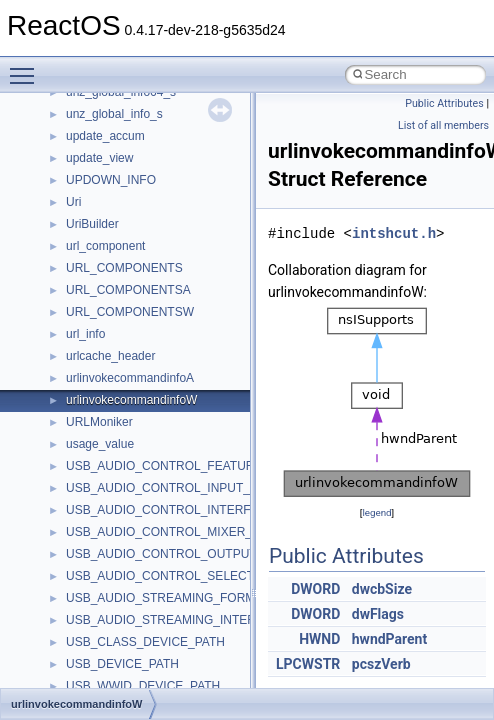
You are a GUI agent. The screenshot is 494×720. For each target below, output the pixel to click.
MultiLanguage (105, 418)
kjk (73, 198)
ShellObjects (99, 660)
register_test (99, 572)
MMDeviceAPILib (112, 242)
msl (75, 330)
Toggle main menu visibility (27, 67)
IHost (80, 132)
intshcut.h (394, 233)
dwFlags (378, 614)
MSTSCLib (95, 352)
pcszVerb (381, 664)
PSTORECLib (103, 528)
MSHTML (91, 264)
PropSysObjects (109, 484)
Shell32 (86, 638)
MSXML (87, 374)
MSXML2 (90, 396)
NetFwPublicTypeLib (120, 462)
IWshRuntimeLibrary (120, 154)
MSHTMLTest (102, 286)
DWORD (315, 589)
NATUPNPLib (102, 440)
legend (376, 512)
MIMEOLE (93, 220)
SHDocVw (93, 616)
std (74, 682)
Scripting (89, 594)
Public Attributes (444, 103)
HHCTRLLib (98, 110)
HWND (319, 639)
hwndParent (389, 639)
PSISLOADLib (104, 506)
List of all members (443, 125)
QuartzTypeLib (105, 550)
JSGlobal (90, 176)
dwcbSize (382, 589)
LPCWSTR (308, 664)
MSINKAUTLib (105, 308)
